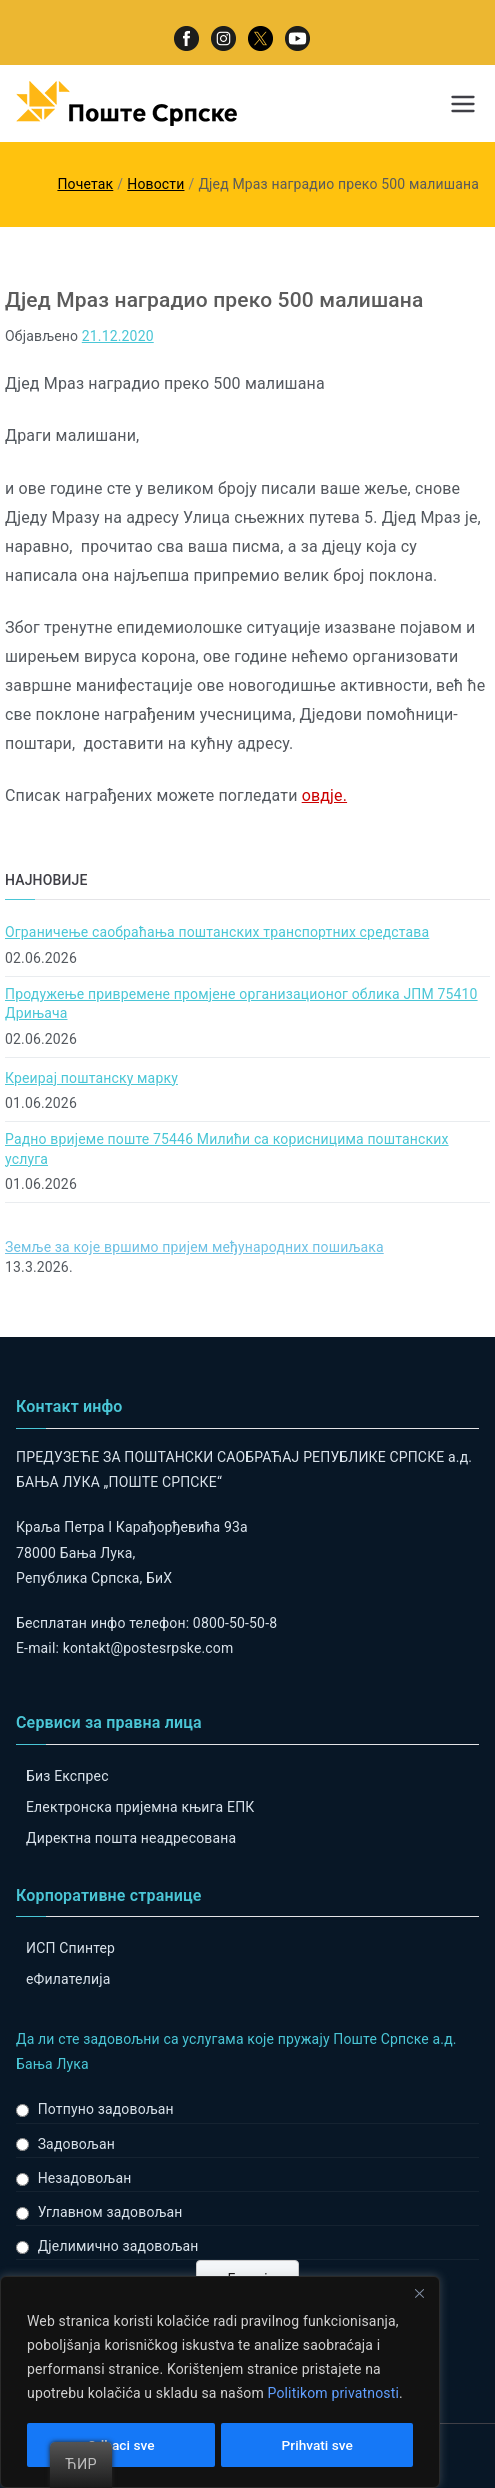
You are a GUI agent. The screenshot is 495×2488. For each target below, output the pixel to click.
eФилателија (68, 1979)
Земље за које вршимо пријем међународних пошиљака (194, 1247)
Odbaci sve (120, 2445)
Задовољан (76, 2144)
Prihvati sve (317, 2445)
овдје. (324, 795)
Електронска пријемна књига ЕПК (140, 1807)
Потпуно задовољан (106, 2109)
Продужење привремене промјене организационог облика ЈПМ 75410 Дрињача (241, 1004)
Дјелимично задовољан (118, 2246)
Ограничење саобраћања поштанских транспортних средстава (217, 932)
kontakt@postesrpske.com (148, 1648)
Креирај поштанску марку (91, 1078)
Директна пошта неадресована (131, 1838)
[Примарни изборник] (463, 104)
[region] (220, 2383)
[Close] (419, 2295)
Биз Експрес (67, 1776)
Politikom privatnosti (333, 2395)
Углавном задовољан (110, 2212)
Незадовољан (85, 2178)
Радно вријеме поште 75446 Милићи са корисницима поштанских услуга (227, 1149)
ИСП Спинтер (70, 1948)
